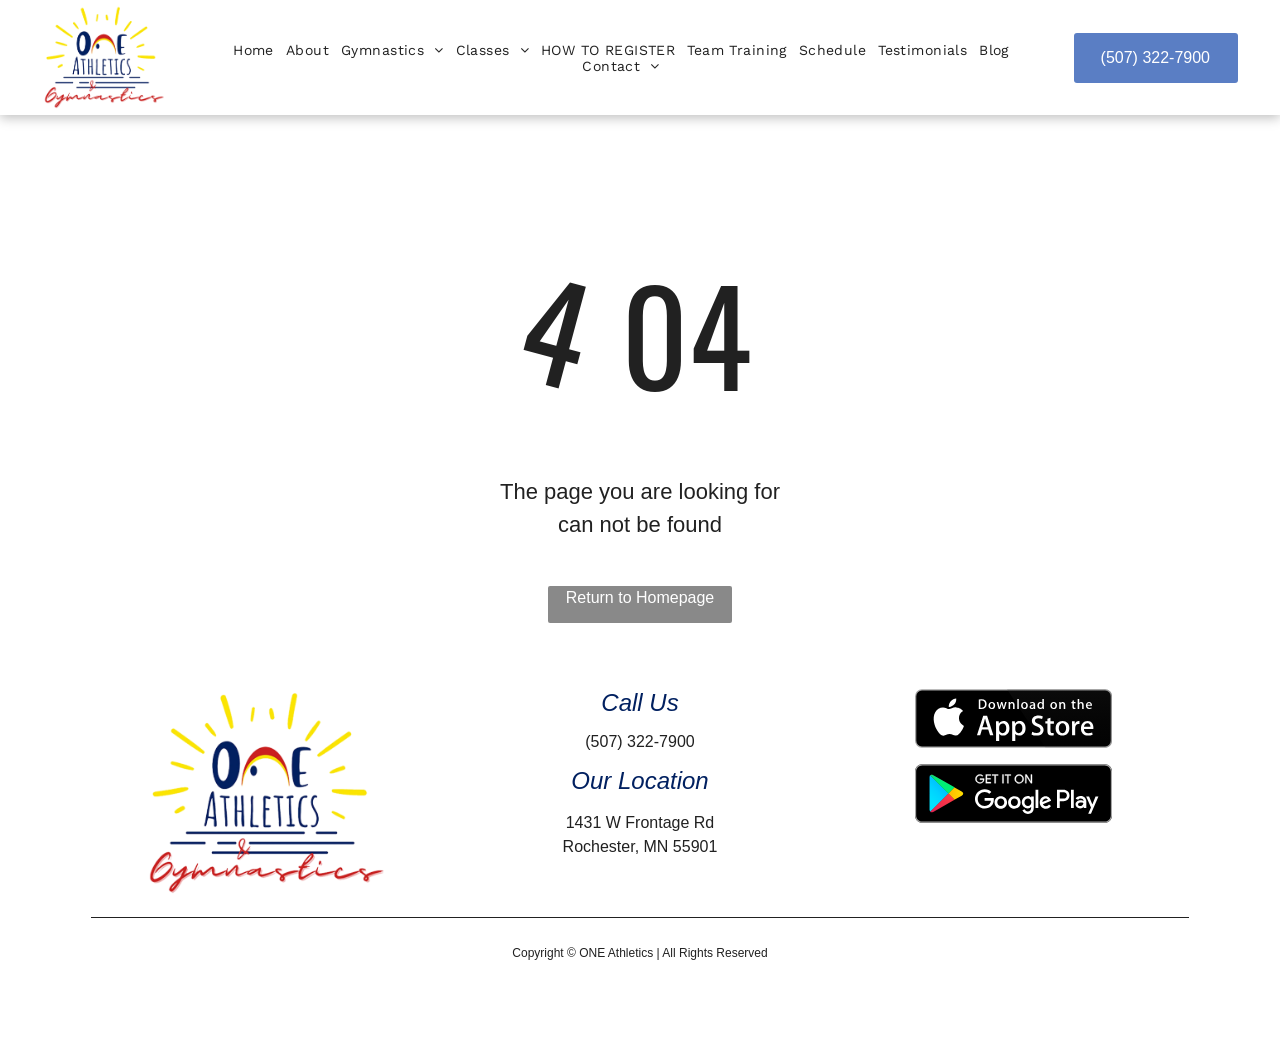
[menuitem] (253, 50)
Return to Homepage (640, 597)
